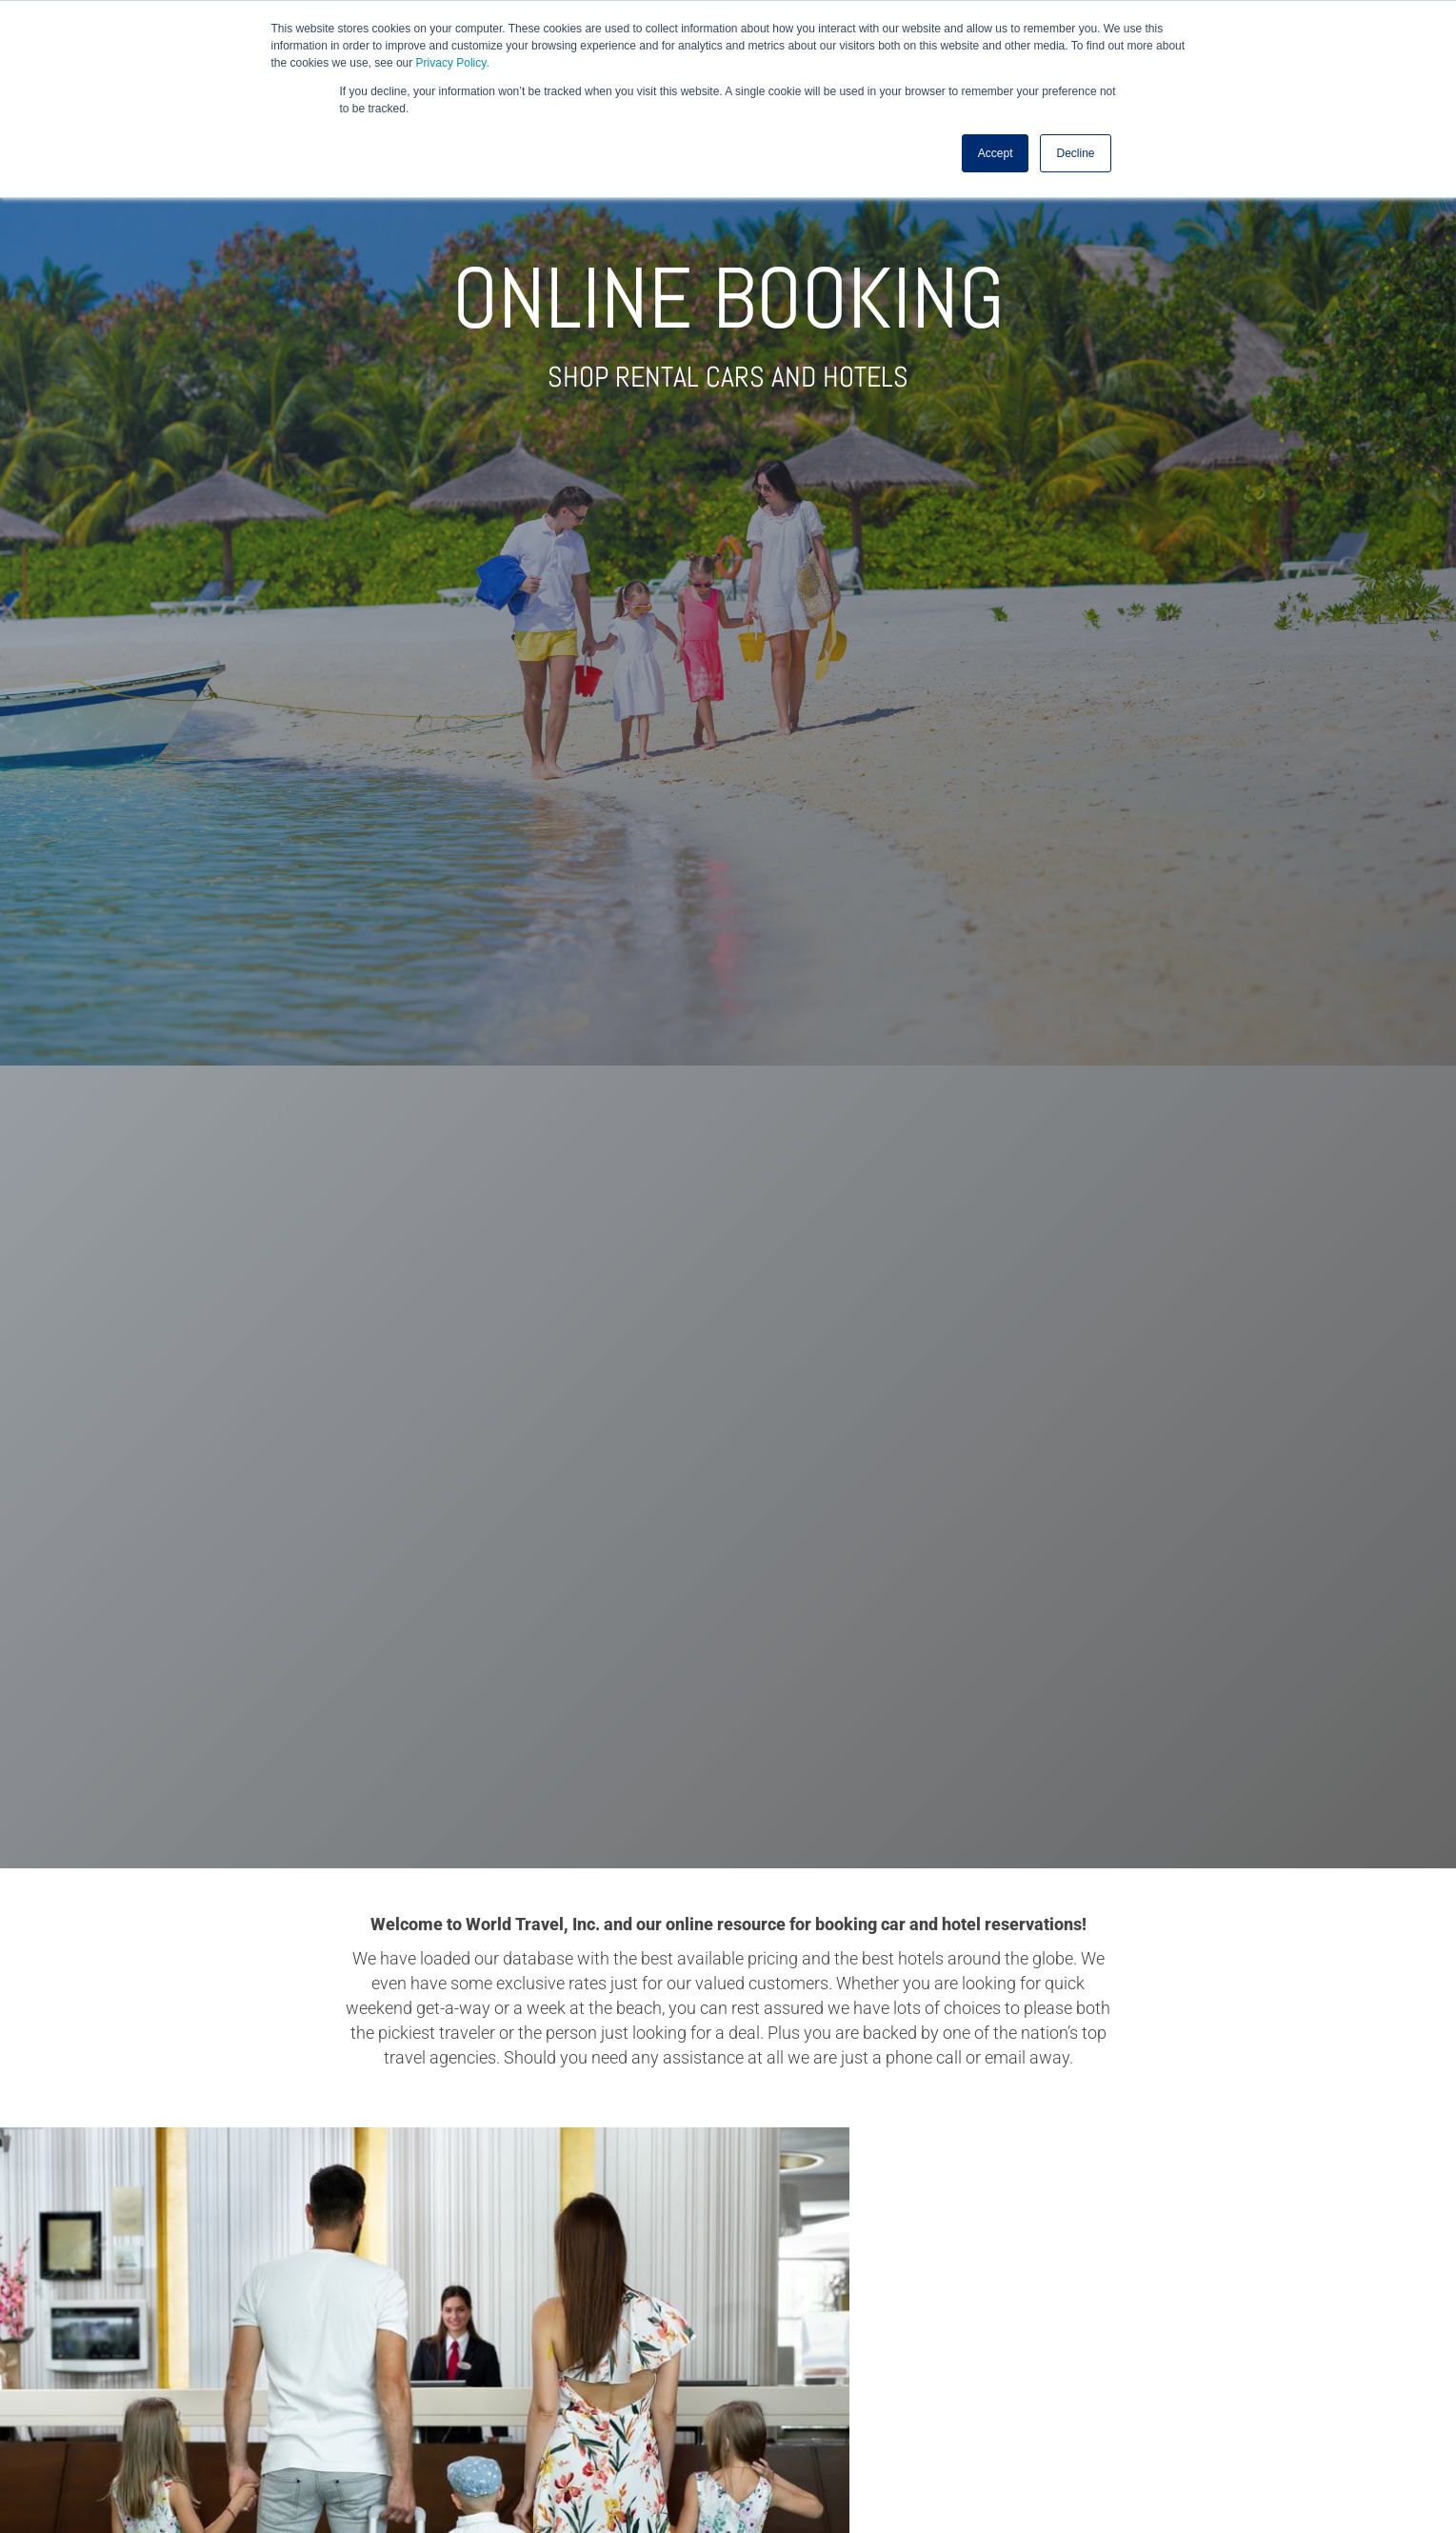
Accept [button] (995, 153)
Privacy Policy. (452, 63)
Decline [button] (1075, 153)
